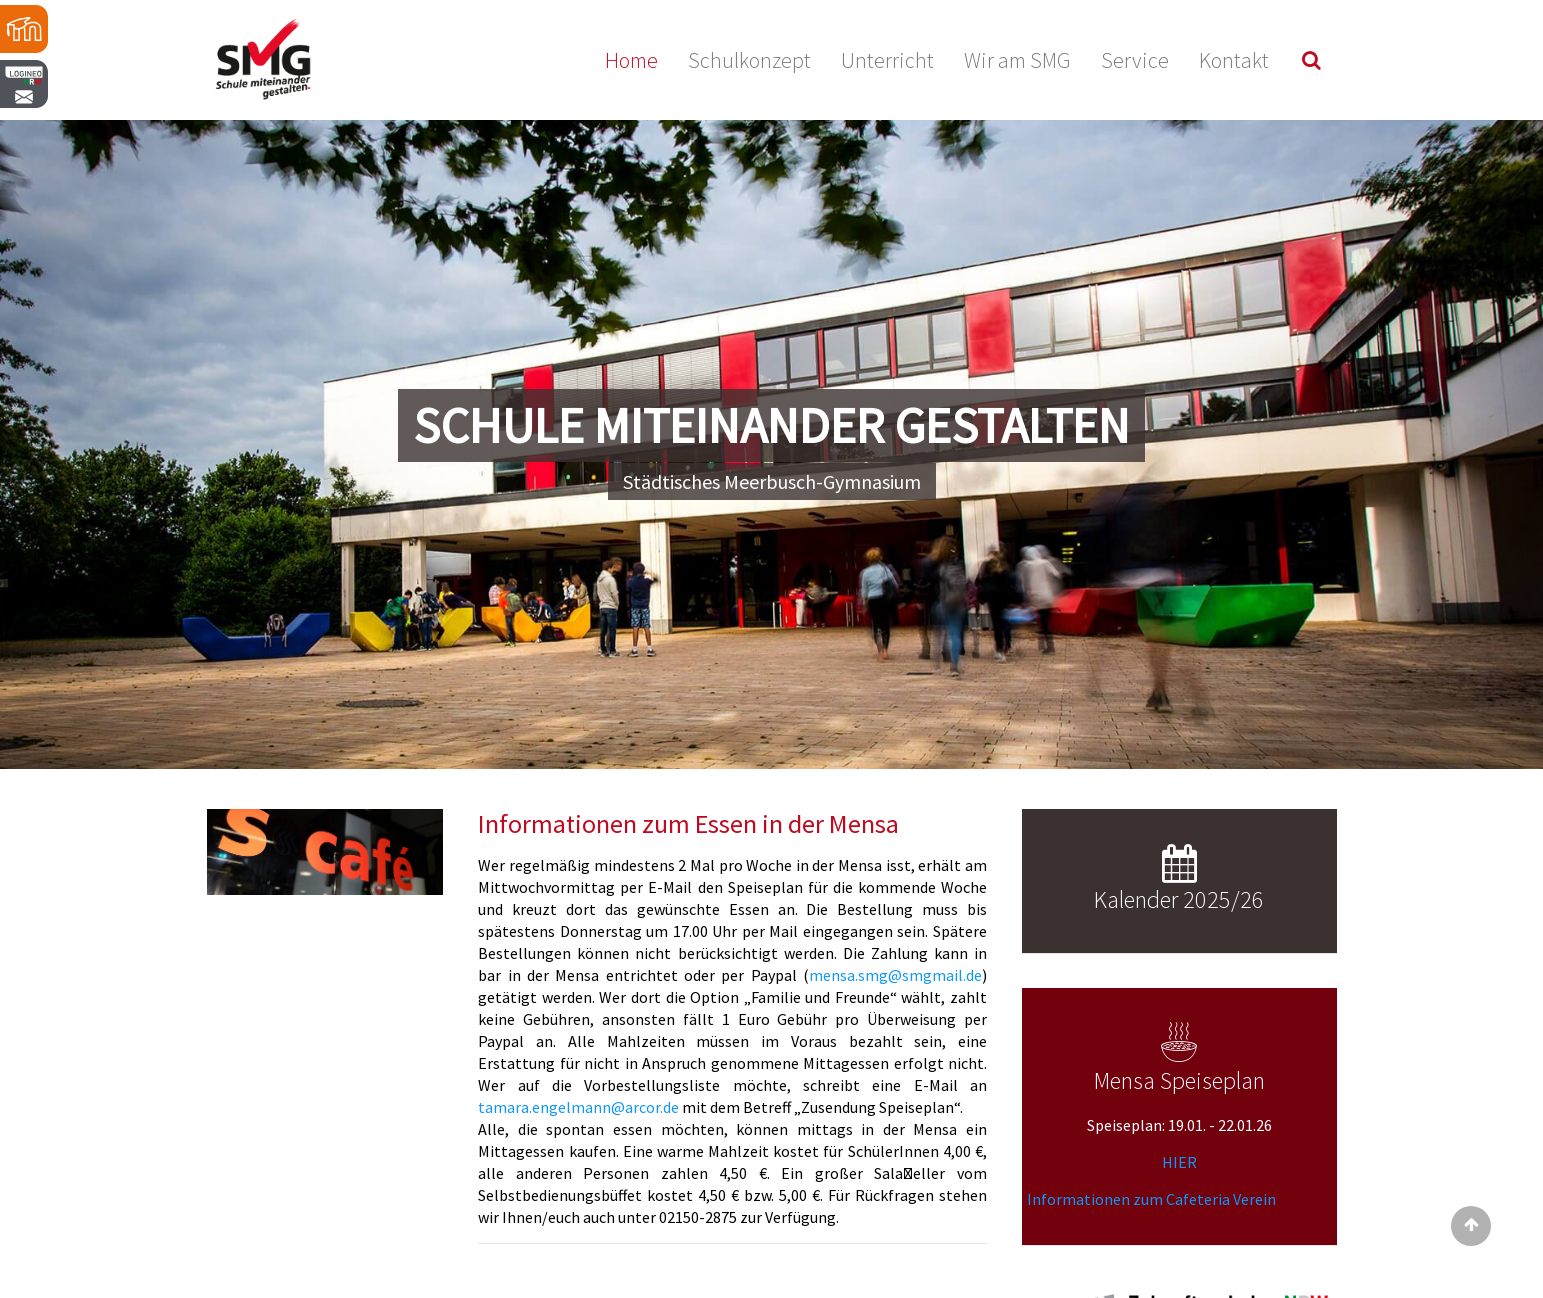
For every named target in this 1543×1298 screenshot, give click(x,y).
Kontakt (1234, 60)
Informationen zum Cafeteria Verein (1151, 1199)
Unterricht (887, 60)
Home (631, 60)
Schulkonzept (749, 60)
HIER (1179, 1162)
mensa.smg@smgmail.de (895, 975)
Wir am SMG (1017, 60)
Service (1135, 60)
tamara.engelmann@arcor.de (578, 1107)
